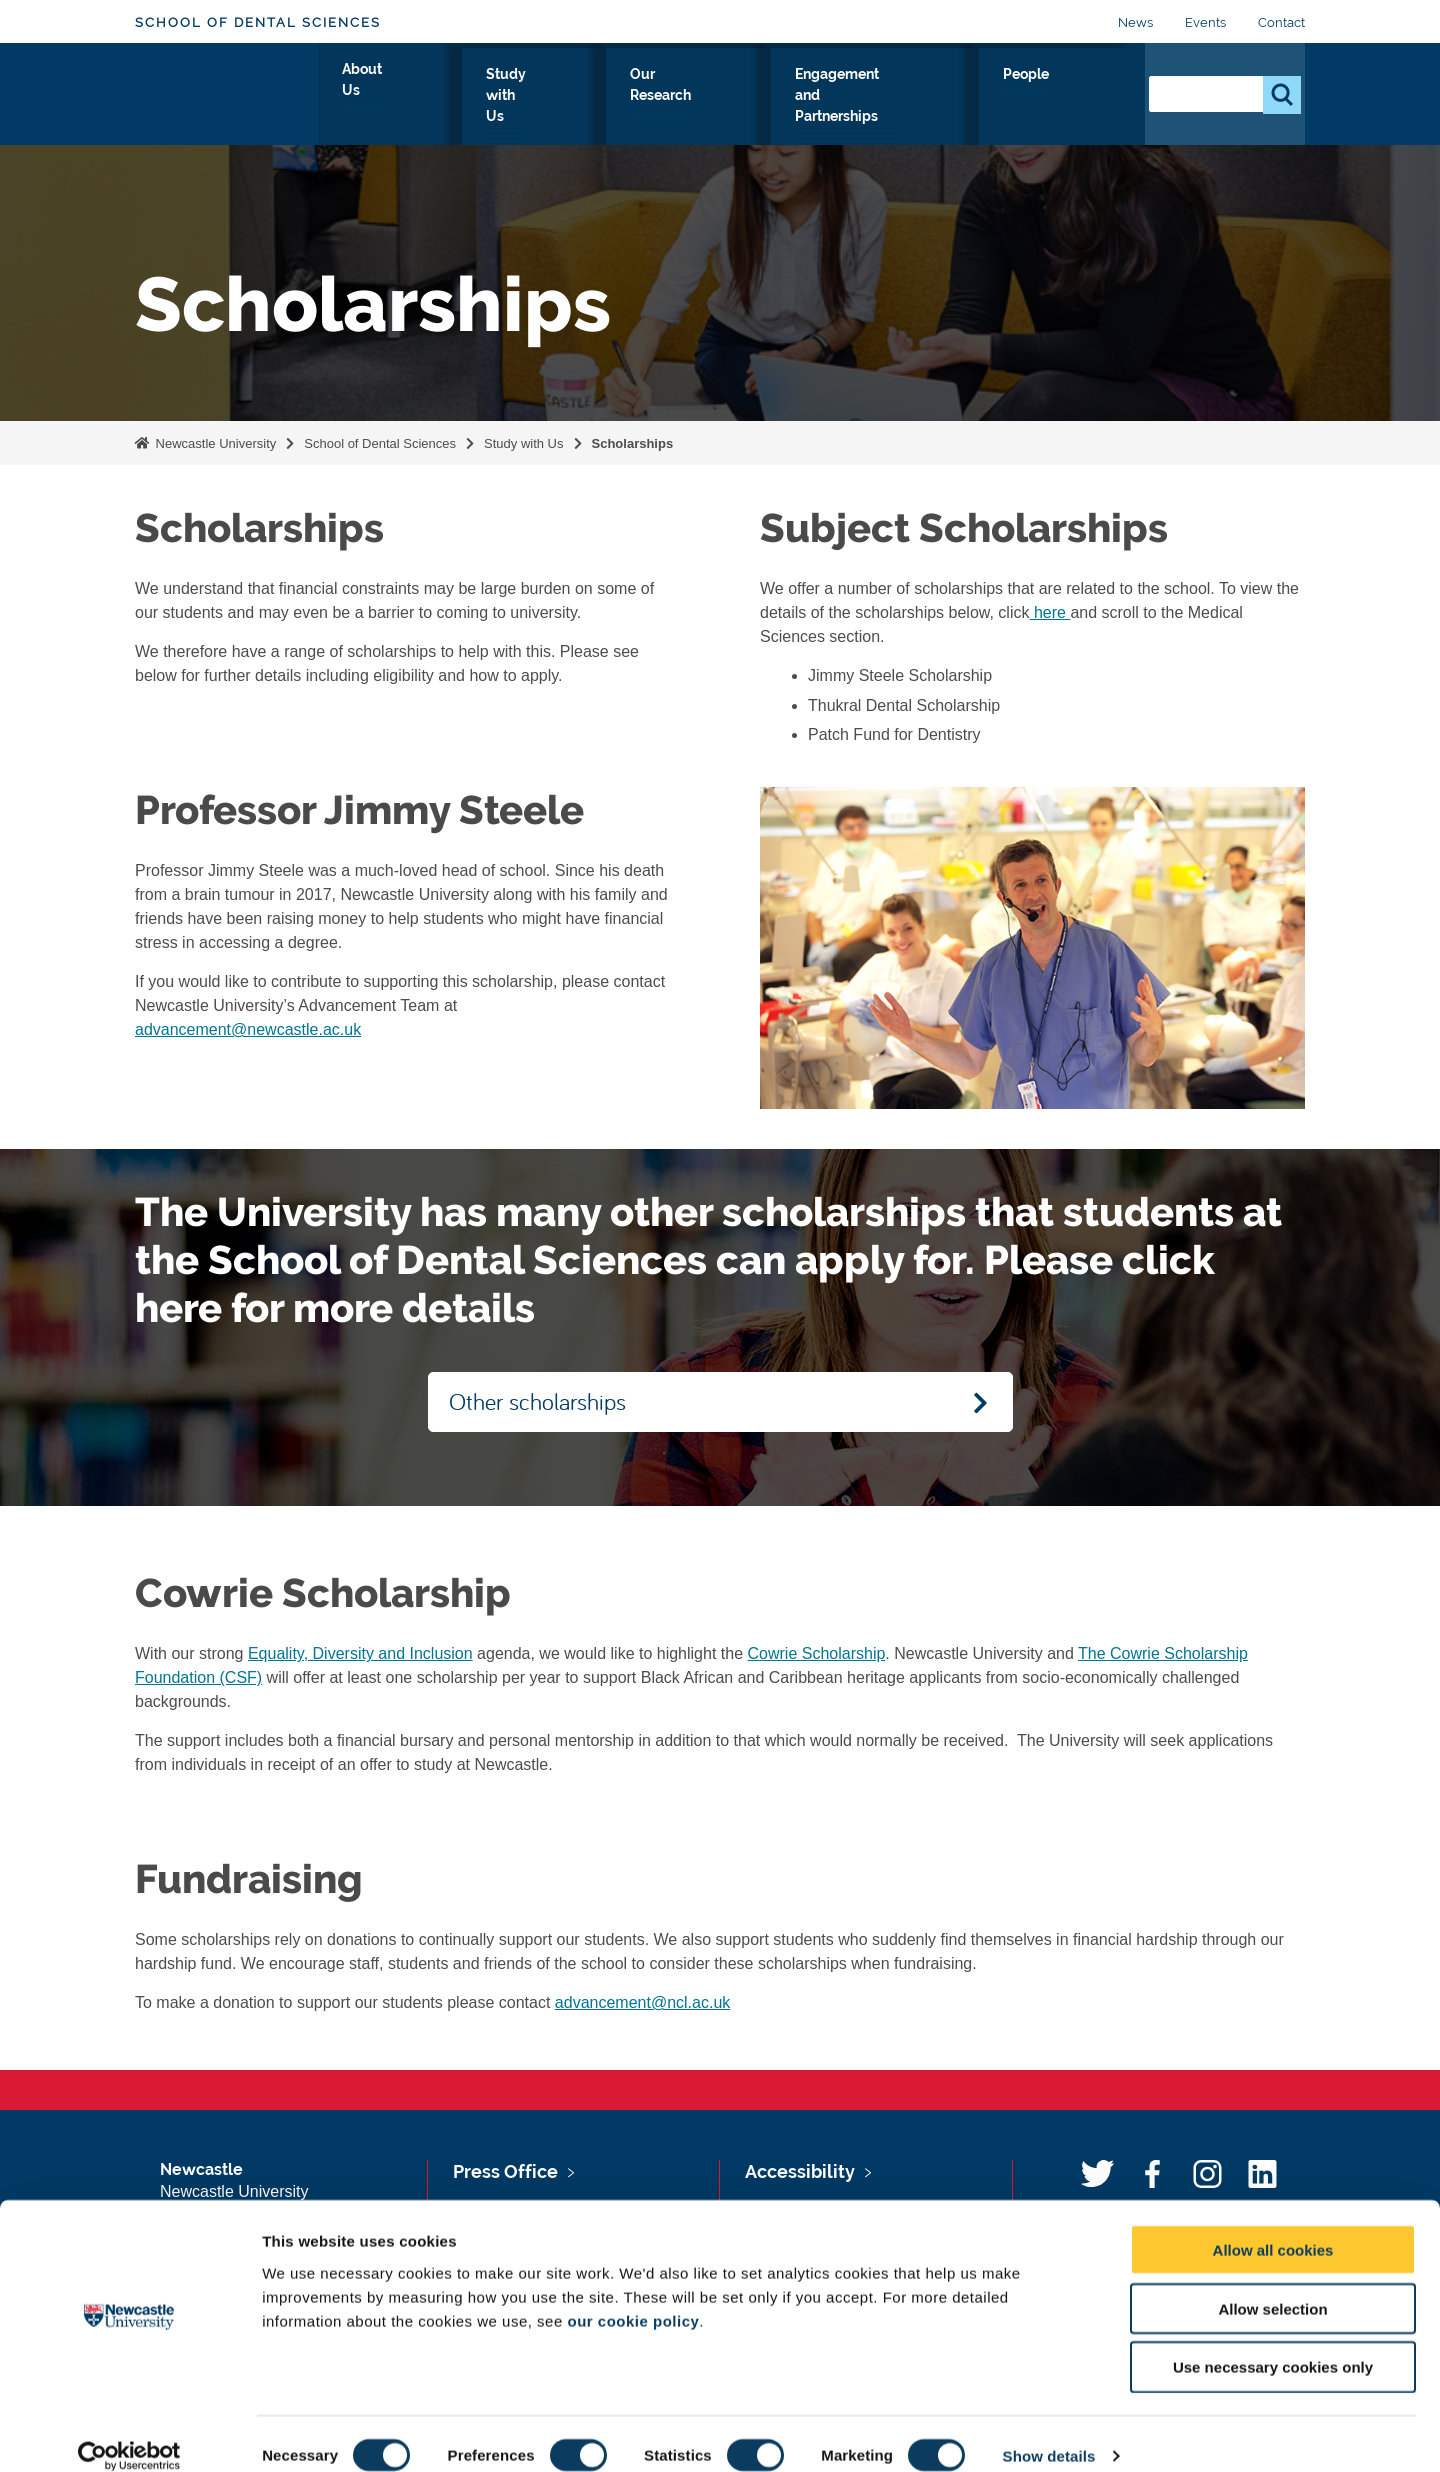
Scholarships (633, 443)
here (1049, 612)
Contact (1281, 22)
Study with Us (569, 97)
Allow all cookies (1273, 2226)
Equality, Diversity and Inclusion (360, 1653)
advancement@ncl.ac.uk (642, 2002)
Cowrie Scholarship (817, 1653)
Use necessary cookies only (1273, 2344)
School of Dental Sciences (258, 22)
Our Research (707, 97)
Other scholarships (537, 1401)
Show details (1049, 2432)
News (1135, 22)
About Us (448, 97)
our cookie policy (633, 2297)
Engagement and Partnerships (909, 97)
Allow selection (1272, 2285)
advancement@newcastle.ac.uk (248, 1029)
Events (1205, 22)
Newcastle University (214, 443)
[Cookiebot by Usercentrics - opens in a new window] (129, 2433)
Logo (226, 92)
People (1085, 97)
